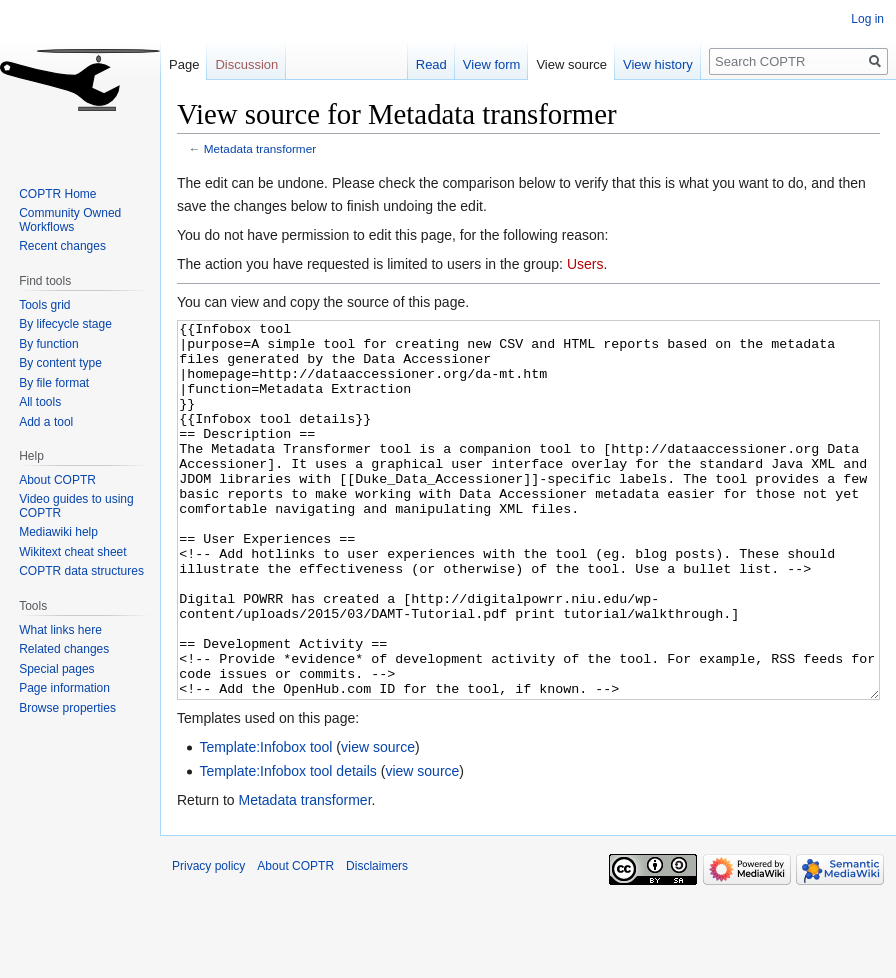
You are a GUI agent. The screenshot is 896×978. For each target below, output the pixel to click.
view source (378, 822)
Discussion (246, 64)
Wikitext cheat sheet (72, 552)
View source (571, 64)
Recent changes (62, 246)
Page (184, 64)
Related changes (64, 649)
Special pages (56, 669)
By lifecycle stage (65, 324)
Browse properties (67, 708)
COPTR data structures (81, 571)
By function (48, 344)
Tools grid (44, 305)
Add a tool (46, 422)
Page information (64, 688)
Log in (867, 19)
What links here (60, 630)
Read (431, 64)
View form (492, 64)
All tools (40, 402)
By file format (54, 383)
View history (658, 64)
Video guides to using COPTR (76, 506)
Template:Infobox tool (265, 822)
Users (585, 264)
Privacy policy (208, 941)
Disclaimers (377, 941)
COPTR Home (57, 194)
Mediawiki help (58, 532)
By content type (60, 363)
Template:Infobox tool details (287, 846)
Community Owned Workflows (70, 220)
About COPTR (57, 480)
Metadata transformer (260, 148)
